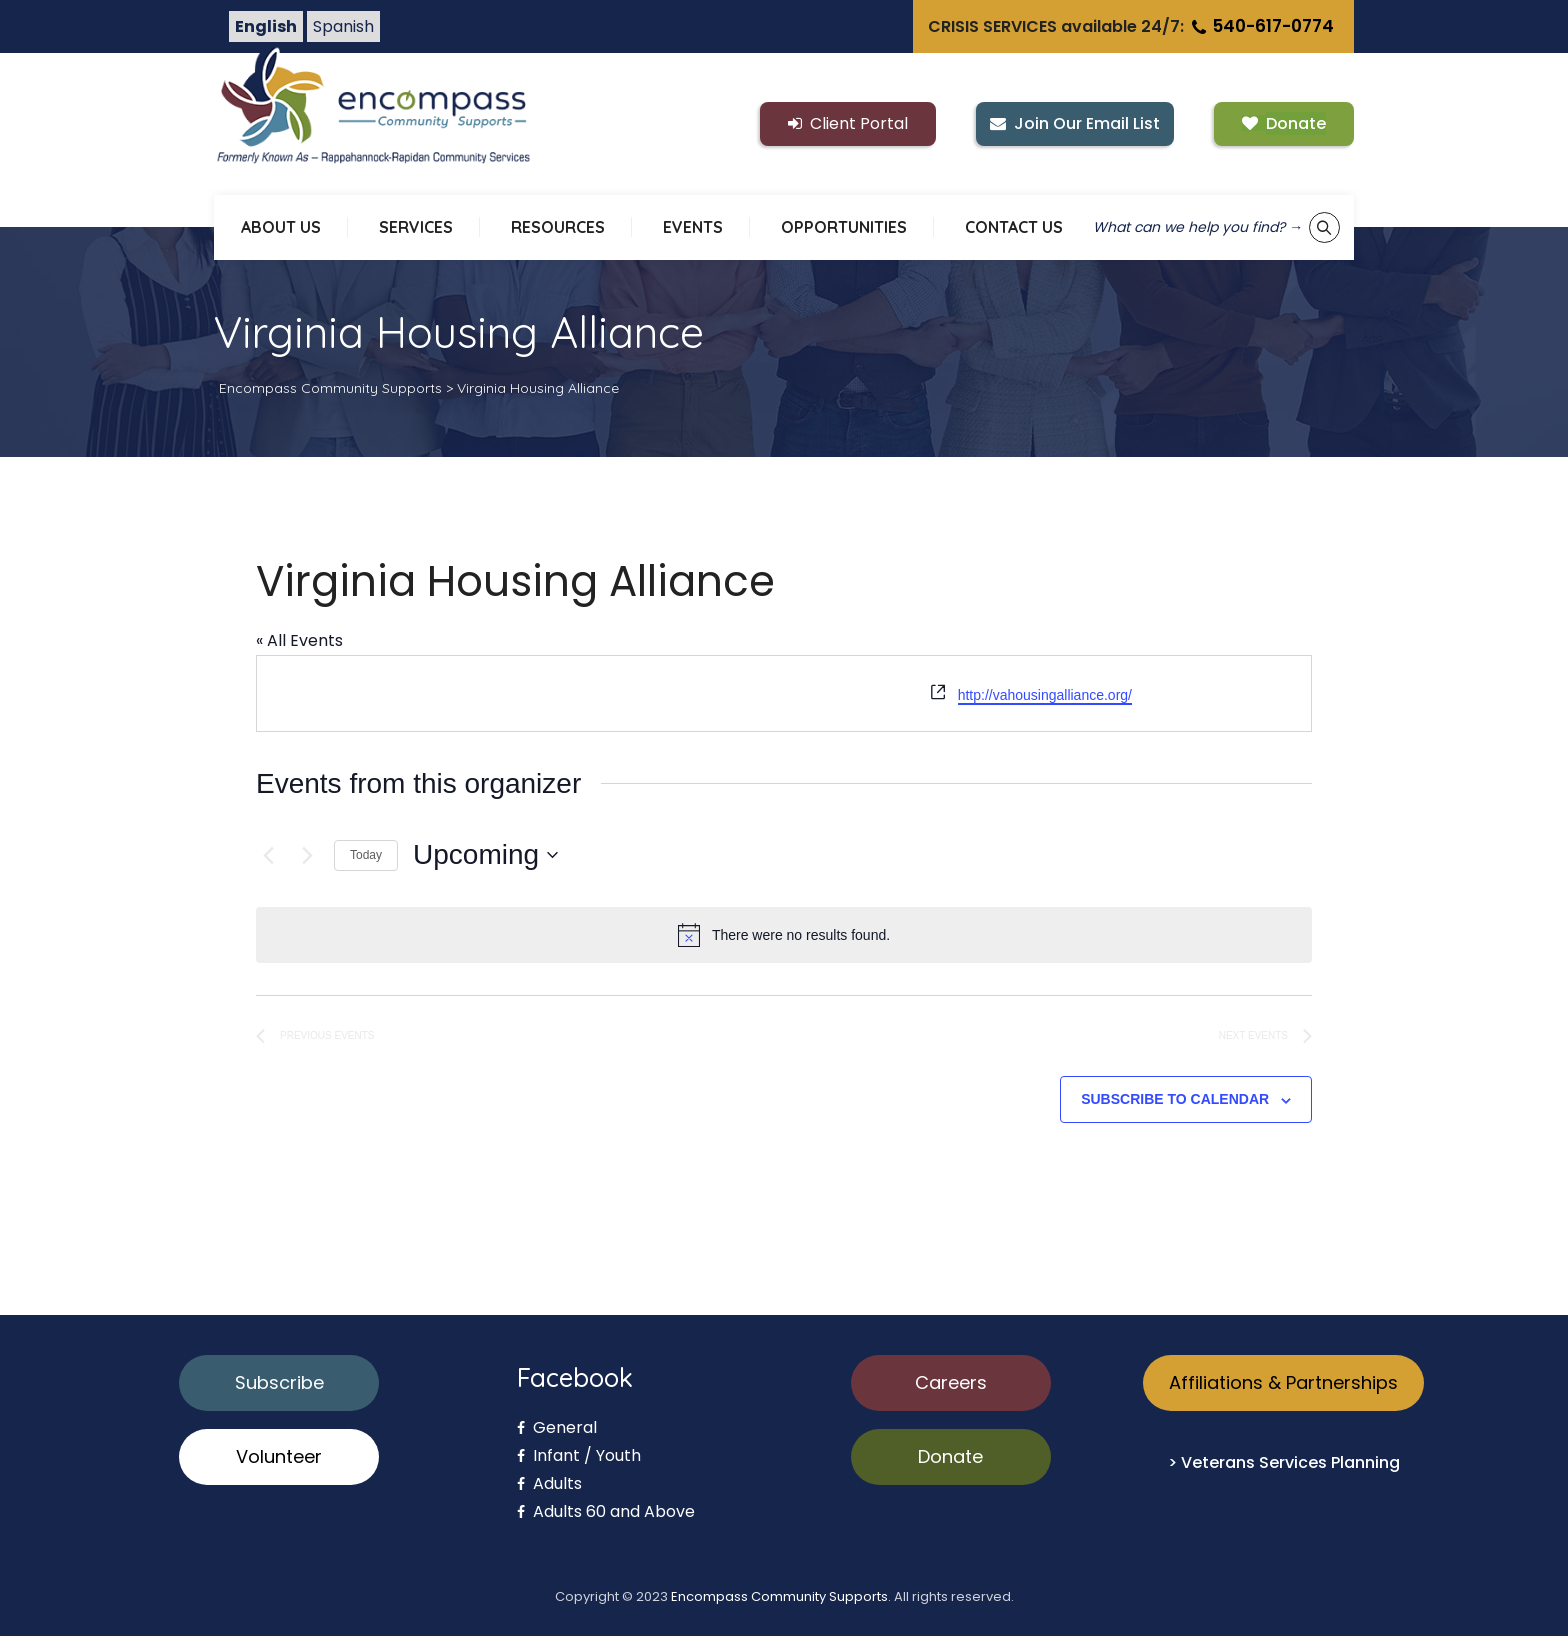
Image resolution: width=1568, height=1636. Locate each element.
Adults (549, 1483)
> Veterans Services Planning (1284, 1462)
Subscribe (279, 1382)
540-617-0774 (1261, 26)
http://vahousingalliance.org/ (1045, 695)
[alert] (784, 935)
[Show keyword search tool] (1324, 227)
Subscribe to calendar (1175, 1099)
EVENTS (693, 227)
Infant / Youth (579, 1455)
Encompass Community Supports (779, 1596)
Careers (951, 1382)
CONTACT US (1014, 227)
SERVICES (416, 227)
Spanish (343, 26)
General (557, 1427)
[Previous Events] (268, 855)
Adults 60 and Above (606, 1511)
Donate (950, 1456)
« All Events (299, 640)
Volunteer (279, 1456)
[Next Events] (307, 855)
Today (366, 855)
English (266, 26)
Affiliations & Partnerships (1283, 1382)
